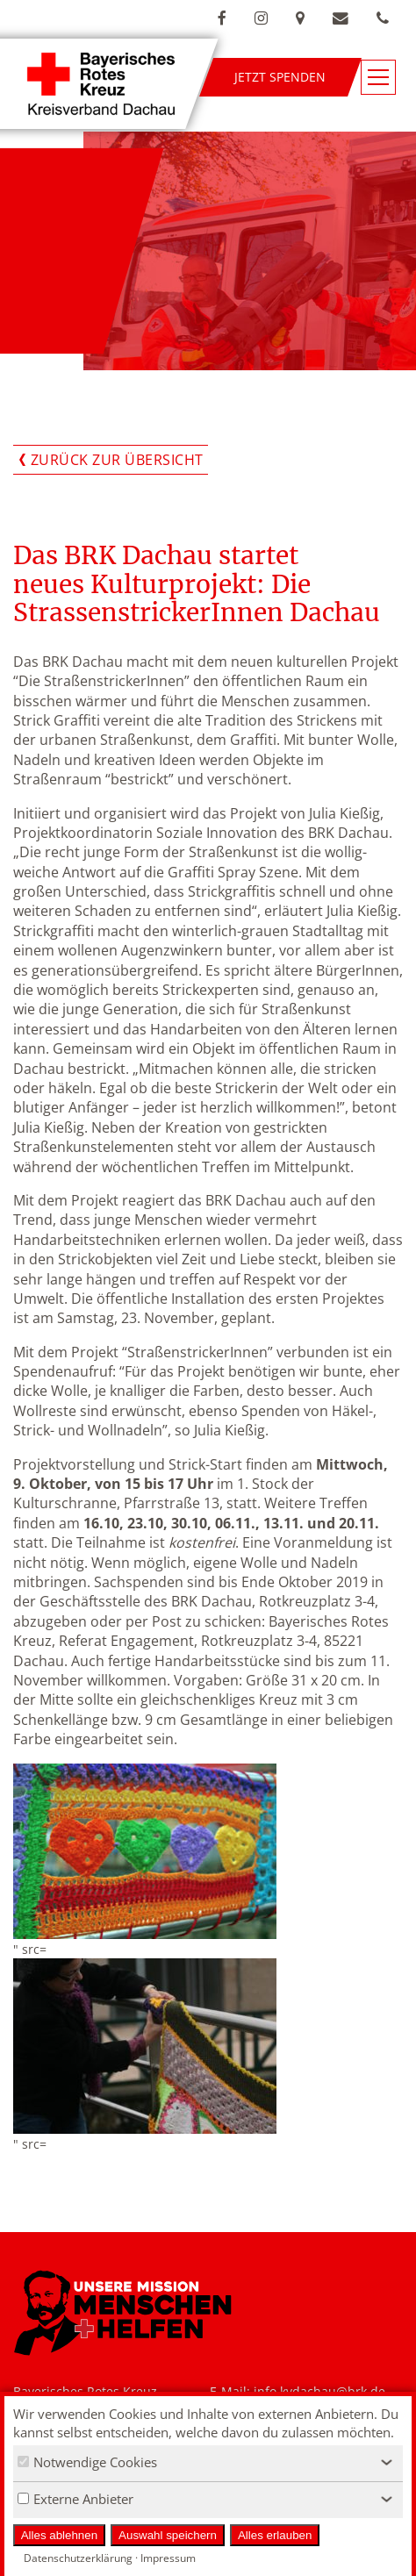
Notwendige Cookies (87, 2462)
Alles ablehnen (59, 2535)
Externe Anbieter (75, 2499)
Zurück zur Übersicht (117, 459)
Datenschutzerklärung (78, 2558)
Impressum (168, 2558)
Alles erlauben (275, 2535)
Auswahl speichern (167, 2535)
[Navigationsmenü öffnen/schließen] (378, 77)
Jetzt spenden (280, 76)
